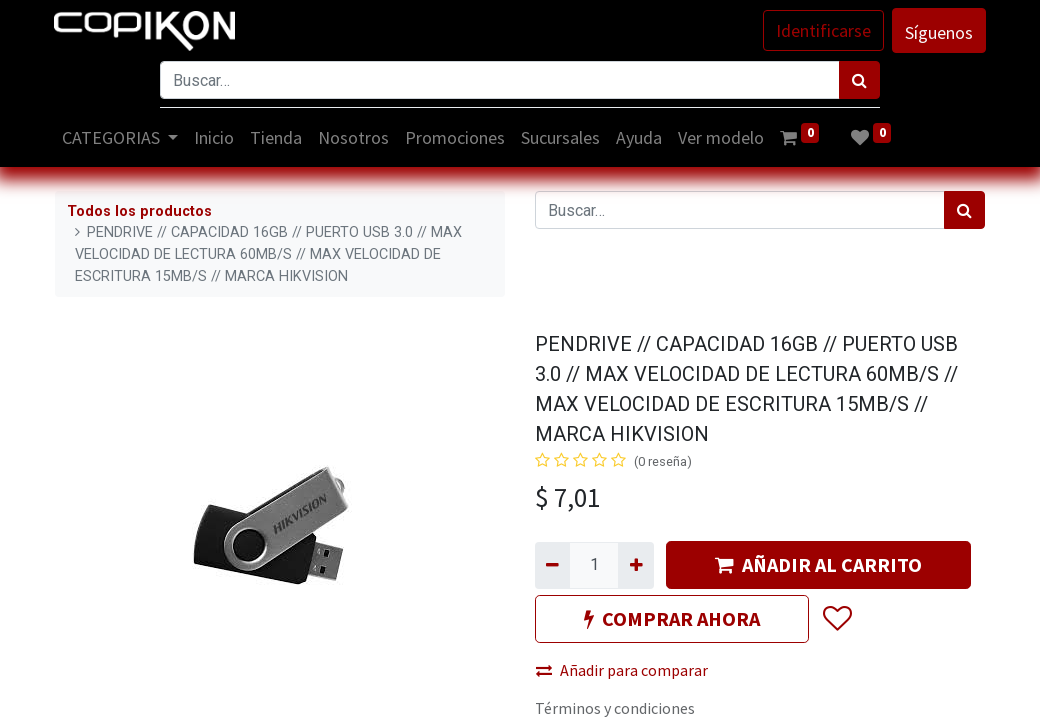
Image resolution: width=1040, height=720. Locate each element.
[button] (836, 620)
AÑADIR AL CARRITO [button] (818, 564)
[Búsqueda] (859, 80)
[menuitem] (216, 137)
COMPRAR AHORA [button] (672, 618)
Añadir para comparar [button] (622, 670)
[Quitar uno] (552, 565)
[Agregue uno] (635, 565)
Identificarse (822, 30)
